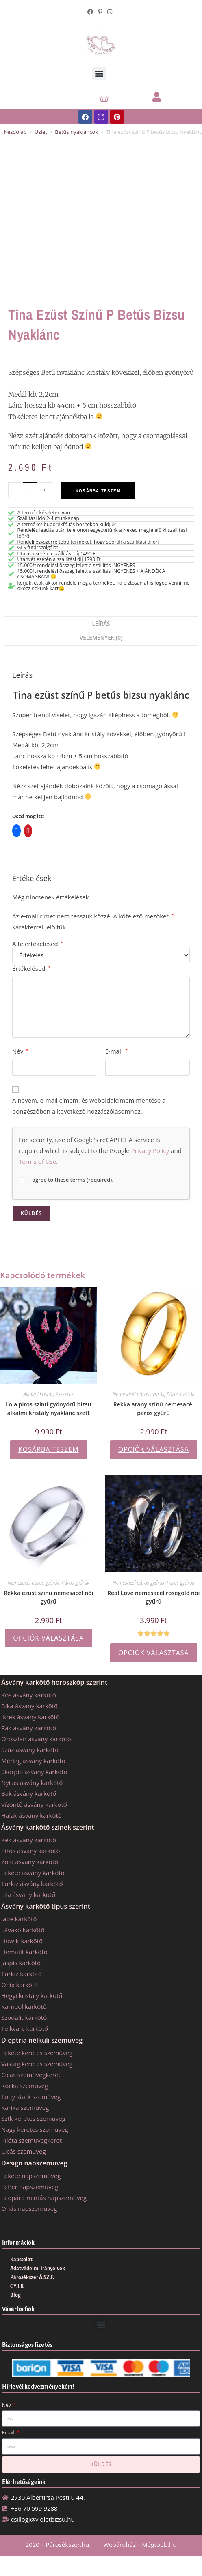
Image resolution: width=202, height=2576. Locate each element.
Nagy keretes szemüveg (34, 2129)
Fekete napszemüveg (31, 2176)
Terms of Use (37, 1161)
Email (9, 2432)
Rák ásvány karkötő (28, 1728)
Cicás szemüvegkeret (31, 2075)
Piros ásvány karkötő (30, 1851)
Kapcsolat (21, 2259)
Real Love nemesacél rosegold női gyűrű (153, 1597)
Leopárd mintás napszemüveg (44, 2197)
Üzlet (41, 131)
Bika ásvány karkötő (29, 1706)
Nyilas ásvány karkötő (32, 1782)
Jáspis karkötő (21, 1963)
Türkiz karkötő (21, 1974)
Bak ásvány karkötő (28, 1793)
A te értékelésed (37, 944)
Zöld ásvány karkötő (29, 1862)
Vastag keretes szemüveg (37, 2064)
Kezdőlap (15, 131)
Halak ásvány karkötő (31, 1815)
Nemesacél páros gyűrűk (138, 1394)
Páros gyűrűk (180, 1394)
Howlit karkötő (22, 1941)
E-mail (116, 1051)
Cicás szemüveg (23, 2151)
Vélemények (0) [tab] (101, 637)
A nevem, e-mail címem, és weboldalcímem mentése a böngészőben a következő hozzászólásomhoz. (88, 1105)
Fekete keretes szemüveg (37, 2053)
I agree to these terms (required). (66, 1179)
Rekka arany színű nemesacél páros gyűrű (153, 1408)
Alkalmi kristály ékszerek (49, 1394)
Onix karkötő (19, 1984)
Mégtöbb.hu (159, 2544)
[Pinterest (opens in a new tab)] (100, 11)
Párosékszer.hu (67, 2544)
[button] (99, 73)
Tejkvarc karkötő (24, 2028)
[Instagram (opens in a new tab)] (110, 11)
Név (20, 1051)
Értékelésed (31, 968)
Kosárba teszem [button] (48, 1449)
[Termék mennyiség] (30, 490)
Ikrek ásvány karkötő (30, 1717)
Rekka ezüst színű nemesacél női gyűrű (48, 1597)
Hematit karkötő (24, 1952)
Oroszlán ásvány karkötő (36, 1739)
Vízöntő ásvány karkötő (34, 1804)
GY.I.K (17, 2286)
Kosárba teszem (98, 491)
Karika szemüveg (25, 2107)
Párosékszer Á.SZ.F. (32, 2277)
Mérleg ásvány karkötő (33, 1761)
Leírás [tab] (101, 623)
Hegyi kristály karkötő (31, 1995)
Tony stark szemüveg (31, 2096)
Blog (15, 2295)
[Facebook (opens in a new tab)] (91, 11)
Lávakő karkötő (22, 1930)
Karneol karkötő (24, 2006)
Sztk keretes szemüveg (33, 2118)
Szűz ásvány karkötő (30, 1750)
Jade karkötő (19, 1919)
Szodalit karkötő (24, 2017)
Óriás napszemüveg (29, 2208)
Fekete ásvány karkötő (33, 1873)
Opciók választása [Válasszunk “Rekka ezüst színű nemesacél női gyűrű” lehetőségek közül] (48, 1638)
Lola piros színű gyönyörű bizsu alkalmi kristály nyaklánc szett (48, 1408)
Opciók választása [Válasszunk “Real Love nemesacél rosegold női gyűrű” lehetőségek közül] (153, 1652)
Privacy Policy (150, 1150)
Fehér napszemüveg (29, 2187)
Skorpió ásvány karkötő (34, 1772)
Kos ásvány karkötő (28, 1695)
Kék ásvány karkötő (28, 1840)
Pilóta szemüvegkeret (31, 2140)
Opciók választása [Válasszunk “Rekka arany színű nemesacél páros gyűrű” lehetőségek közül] (153, 1449)
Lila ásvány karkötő (28, 1894)
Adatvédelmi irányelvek (37, 2268)
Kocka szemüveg (24, 2085)
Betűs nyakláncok (76, 131)
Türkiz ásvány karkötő (32, 1883)
